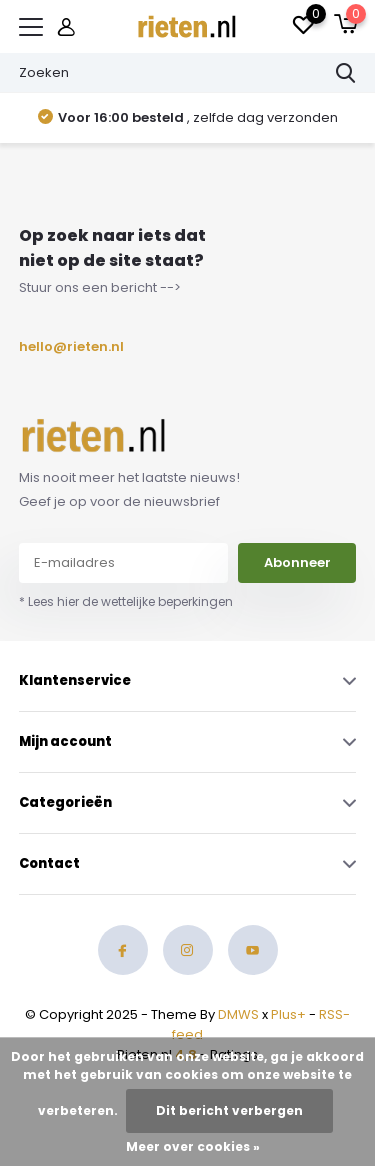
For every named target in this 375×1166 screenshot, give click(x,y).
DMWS (238, 1014)
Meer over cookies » (193, 1146)
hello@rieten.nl (66, 346)
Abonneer (297, 562)
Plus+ (288, 1014)
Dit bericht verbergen (229, 1110)
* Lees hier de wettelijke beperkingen (126, 601)
